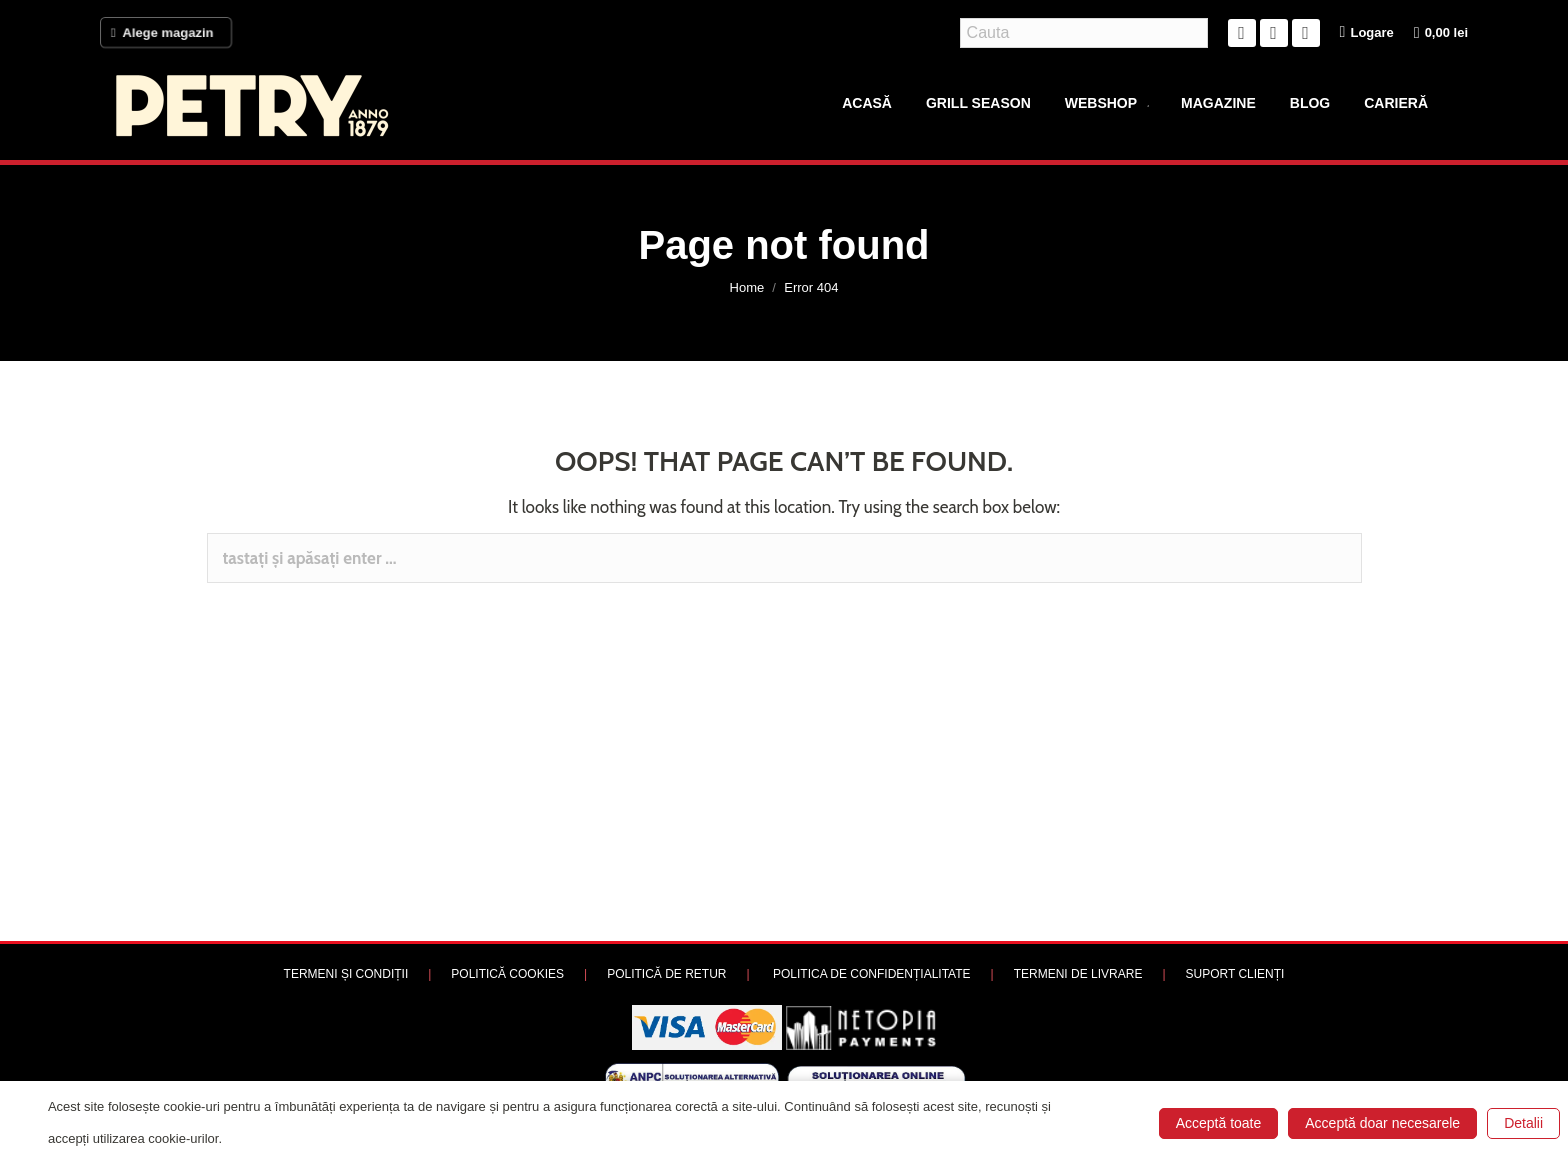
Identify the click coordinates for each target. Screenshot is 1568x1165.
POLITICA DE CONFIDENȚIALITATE (872, 974)
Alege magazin (165, 33)
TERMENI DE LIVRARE (1078, 974)
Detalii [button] (1523, 1123)
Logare (1367, 32)
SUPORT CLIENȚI (1235, 974)
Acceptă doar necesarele (1382, 1123)
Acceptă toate (1219, 1123)
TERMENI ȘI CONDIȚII (346, 974)
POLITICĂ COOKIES (507, 974)
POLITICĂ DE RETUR (666, 974)
